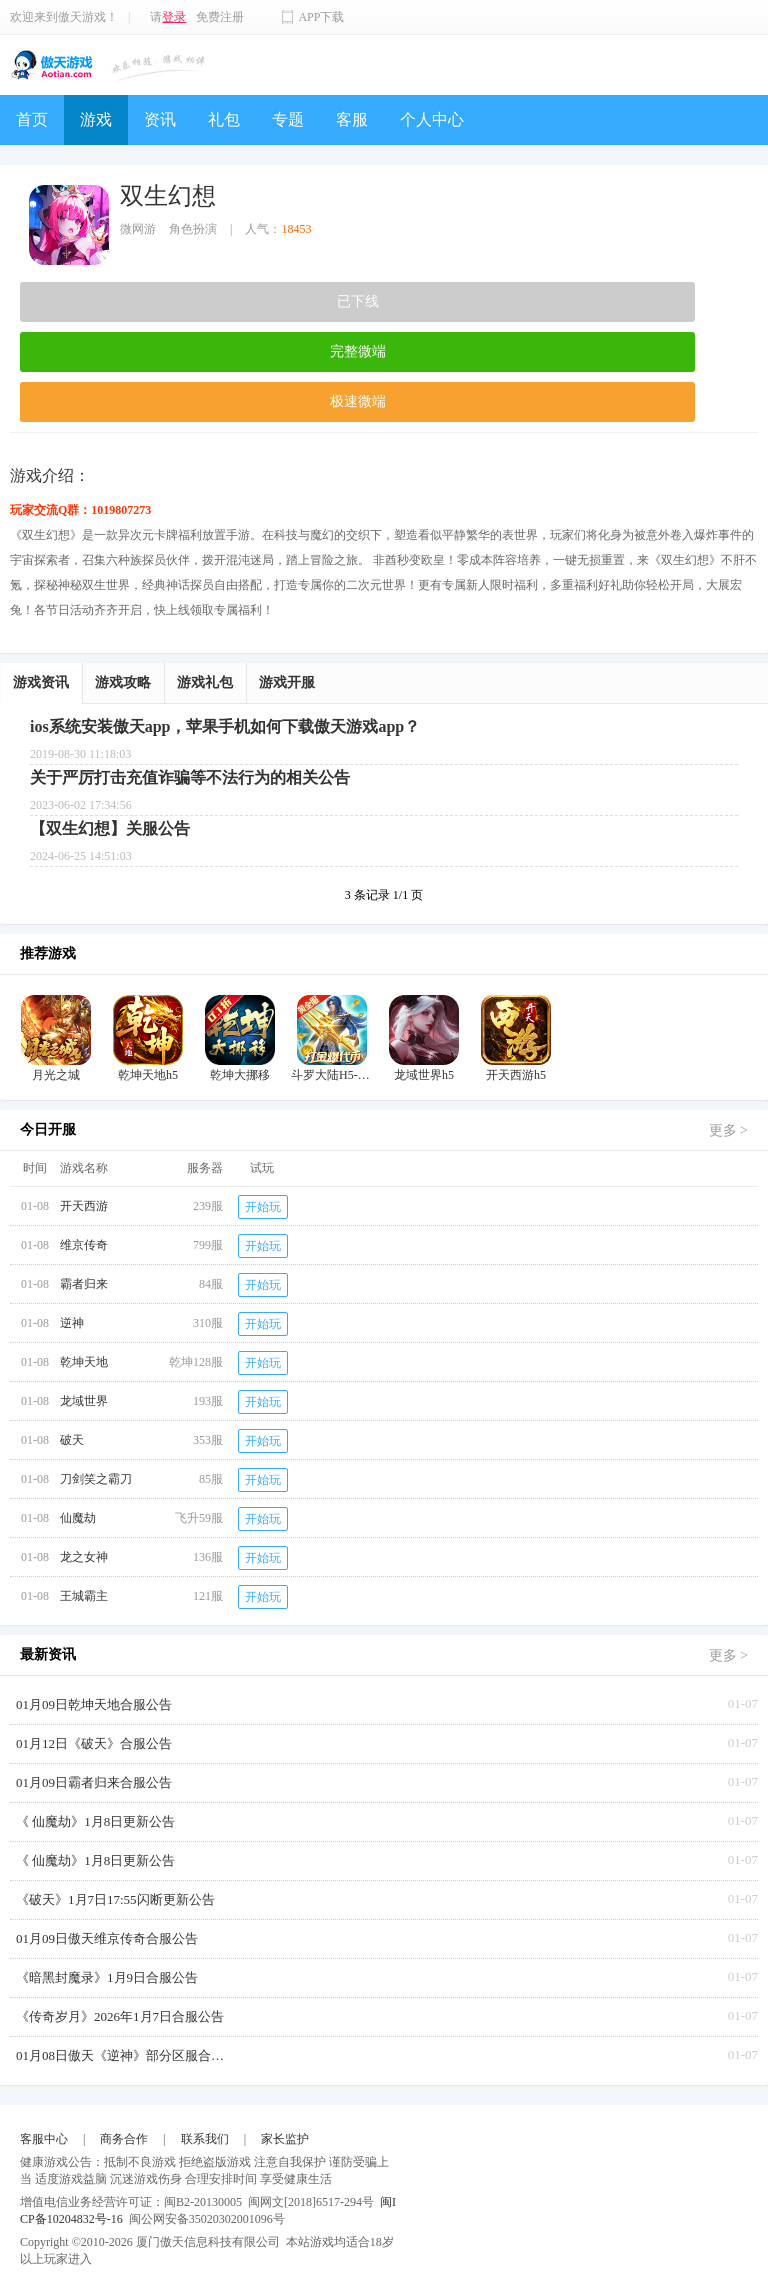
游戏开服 (287, 682)
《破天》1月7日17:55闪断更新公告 (115, 1899)
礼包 (224, 119)
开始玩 (263, 1207)
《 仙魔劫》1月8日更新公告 (95, 1821)
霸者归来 (84, 1284)
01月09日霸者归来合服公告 (94, 1782)
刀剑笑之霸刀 (96, 1479)
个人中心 (432, 119)
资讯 (160, 119)
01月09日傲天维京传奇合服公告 (107, 1938)
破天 (72, 1440)
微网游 (138, 229)
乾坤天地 (84, 1362)
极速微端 (358, 401)
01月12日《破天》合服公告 (94, 1743)
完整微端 (358, 351)
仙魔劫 (78, 1518)
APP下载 (321, 17)
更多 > (728, 1130)
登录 (174, 17)
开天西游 (84, 1206)
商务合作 (124, 2139)
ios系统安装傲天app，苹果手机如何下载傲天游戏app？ (225, 726)
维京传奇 (84, 1245)
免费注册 (220, 17)
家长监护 (285, 2139)
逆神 (72, 1323)
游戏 (96, 119)
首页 (32, 119)
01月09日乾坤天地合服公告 (94, 1704)
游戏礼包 (205, 682)
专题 (288, 119)
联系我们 (205, 2139)
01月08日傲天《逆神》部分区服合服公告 (126, 2055)
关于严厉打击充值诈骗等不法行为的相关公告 (190, 777)
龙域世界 (84, 1401)
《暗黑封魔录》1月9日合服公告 (107, 1977)
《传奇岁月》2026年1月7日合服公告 (120, 2016)
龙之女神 (84, 1557)
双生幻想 (168, 196)
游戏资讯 (41, 682)
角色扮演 (193, 229)
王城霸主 (84, 1596)
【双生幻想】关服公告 (110, 828)
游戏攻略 (123, 682)
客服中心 (44, 2139)
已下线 (358, 301)
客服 (352, 119)
